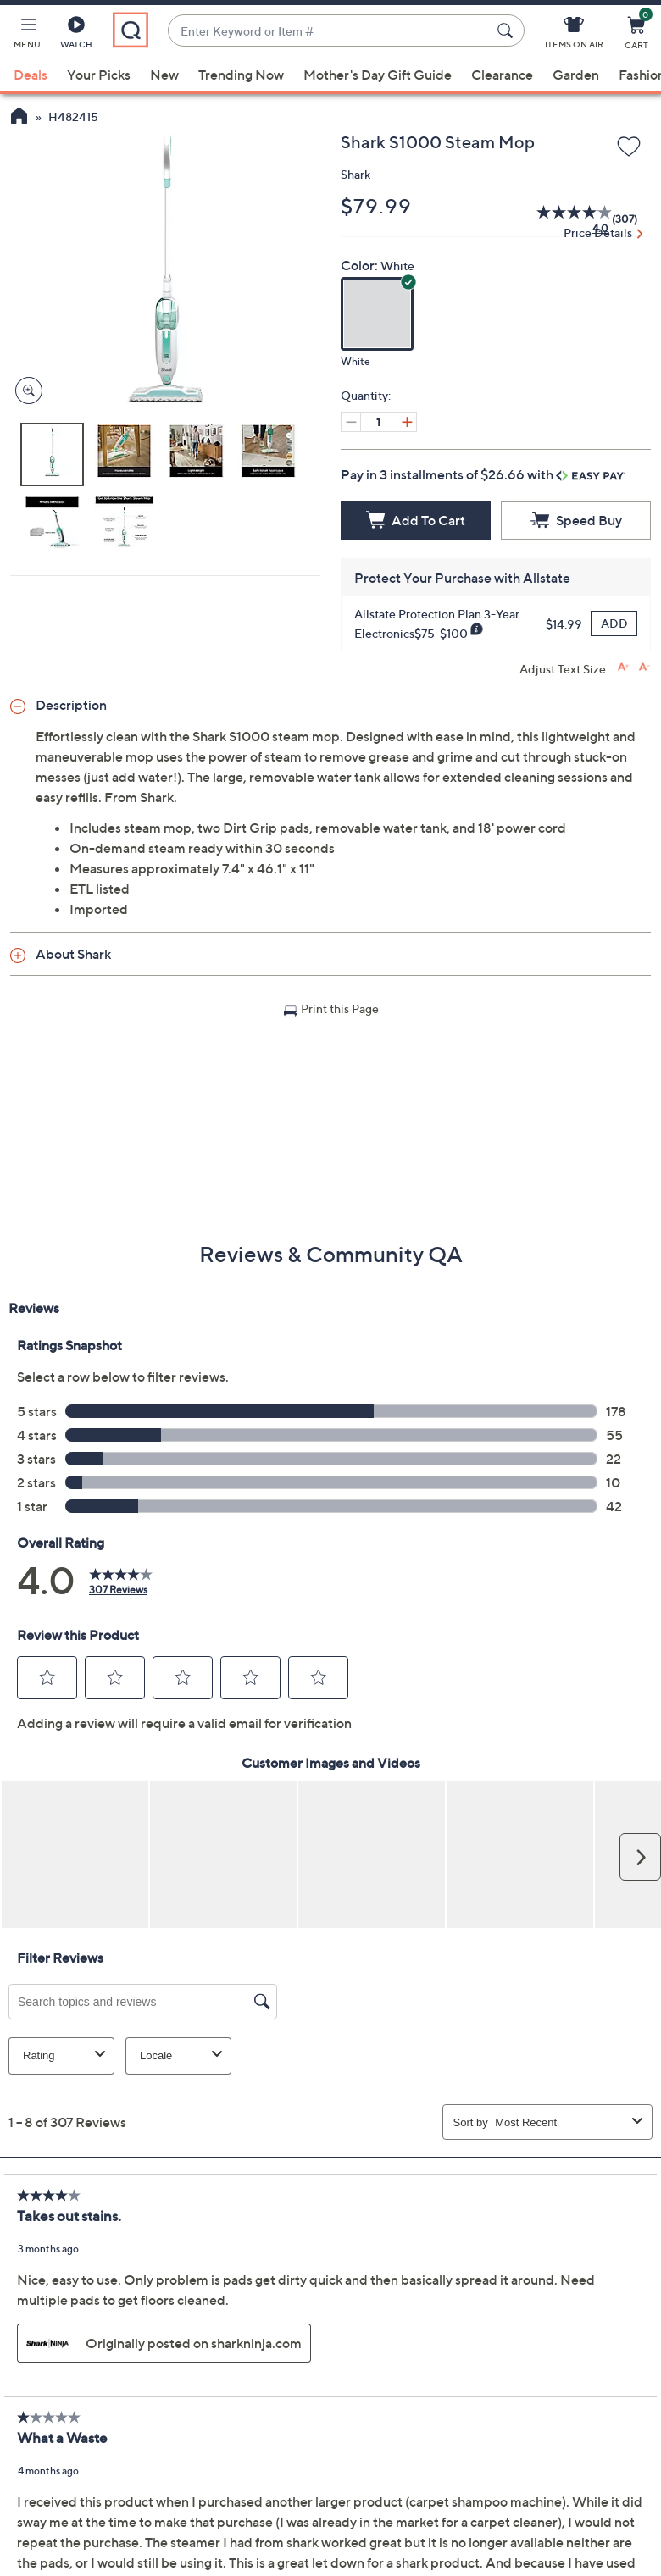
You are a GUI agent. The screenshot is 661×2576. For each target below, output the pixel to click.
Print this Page (340, 1008)
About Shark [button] (73, 953)
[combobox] (329, 31)
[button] (27, 35)
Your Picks (99, 74)
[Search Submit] (508, 30)
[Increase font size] (623, 667)
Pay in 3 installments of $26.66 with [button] (483, 474)
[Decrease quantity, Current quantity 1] (351, 422)
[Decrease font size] (644, 667)
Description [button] (71, 704)
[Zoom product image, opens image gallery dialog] (25, 391)
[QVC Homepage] (19, 118)
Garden (576, 74)
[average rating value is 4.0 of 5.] (564, 219)
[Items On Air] (574, 35)
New (164, 74)
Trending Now (241, 74)
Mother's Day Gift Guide (377, 74)
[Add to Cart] (416, 520)
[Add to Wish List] (629, 147)
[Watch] (76, 35)
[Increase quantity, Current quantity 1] (407, 422)
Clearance (502, 74)
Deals (30, 74)
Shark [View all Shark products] (355, 174)
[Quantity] (379, 422)
